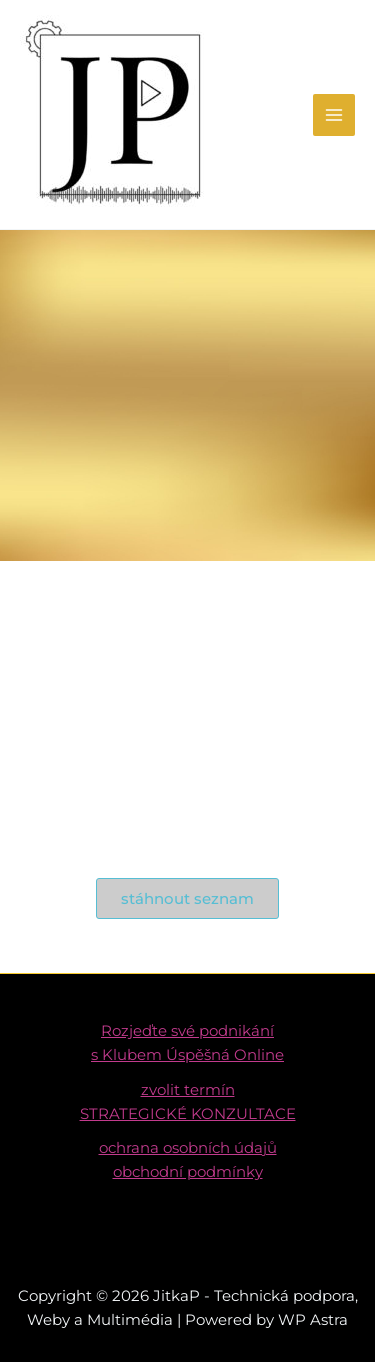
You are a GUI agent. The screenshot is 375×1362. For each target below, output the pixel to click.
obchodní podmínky (188, 1172)
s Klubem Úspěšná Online (187, 1055)
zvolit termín (188, 1090)
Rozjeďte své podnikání (187, 1031)
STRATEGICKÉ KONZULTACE (188, 1114)
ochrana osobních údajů (188, 1148)
